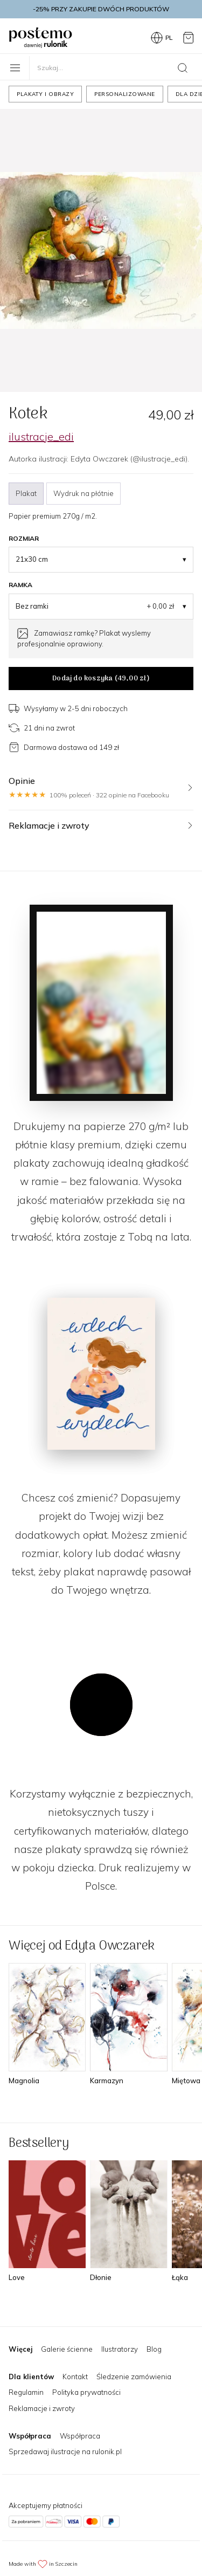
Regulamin (26, 2392)
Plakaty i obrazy (45, 94)
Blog (154, 2349)
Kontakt (75, 2376)
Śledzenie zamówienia (133, 2376)
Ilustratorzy (119, 2349)
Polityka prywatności (86, 2392)
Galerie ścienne (67, 2349)
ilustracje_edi (41, 436)
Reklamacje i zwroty (42, 2408)
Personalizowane (124, 94)
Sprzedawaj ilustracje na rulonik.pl (65, 2451)
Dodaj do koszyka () (100, 678)
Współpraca (80, 2436)
